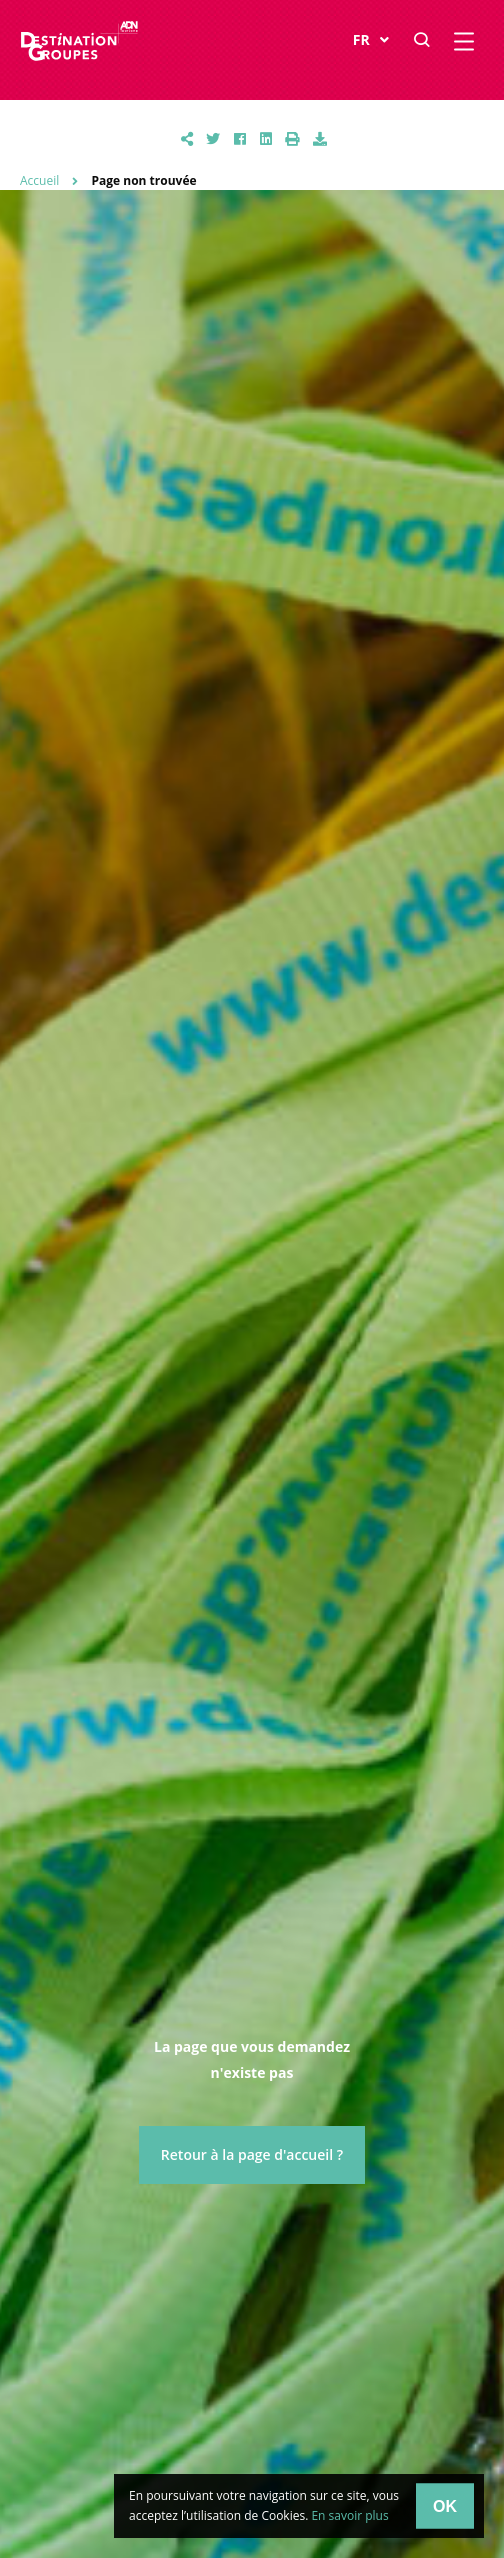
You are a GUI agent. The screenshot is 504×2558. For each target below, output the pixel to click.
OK (445, 2505)
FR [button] (371, 40)
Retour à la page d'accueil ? (252, 2154)
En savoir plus (349, 2515)
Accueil (39, 180)
